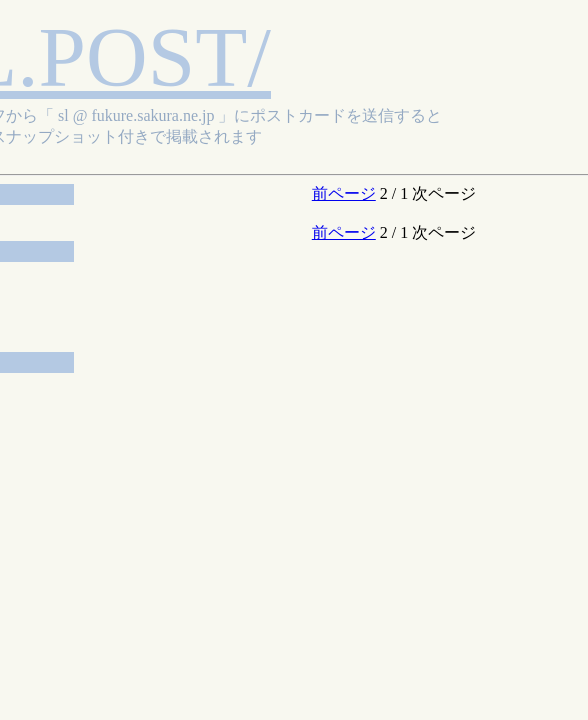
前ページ (344, 193)
